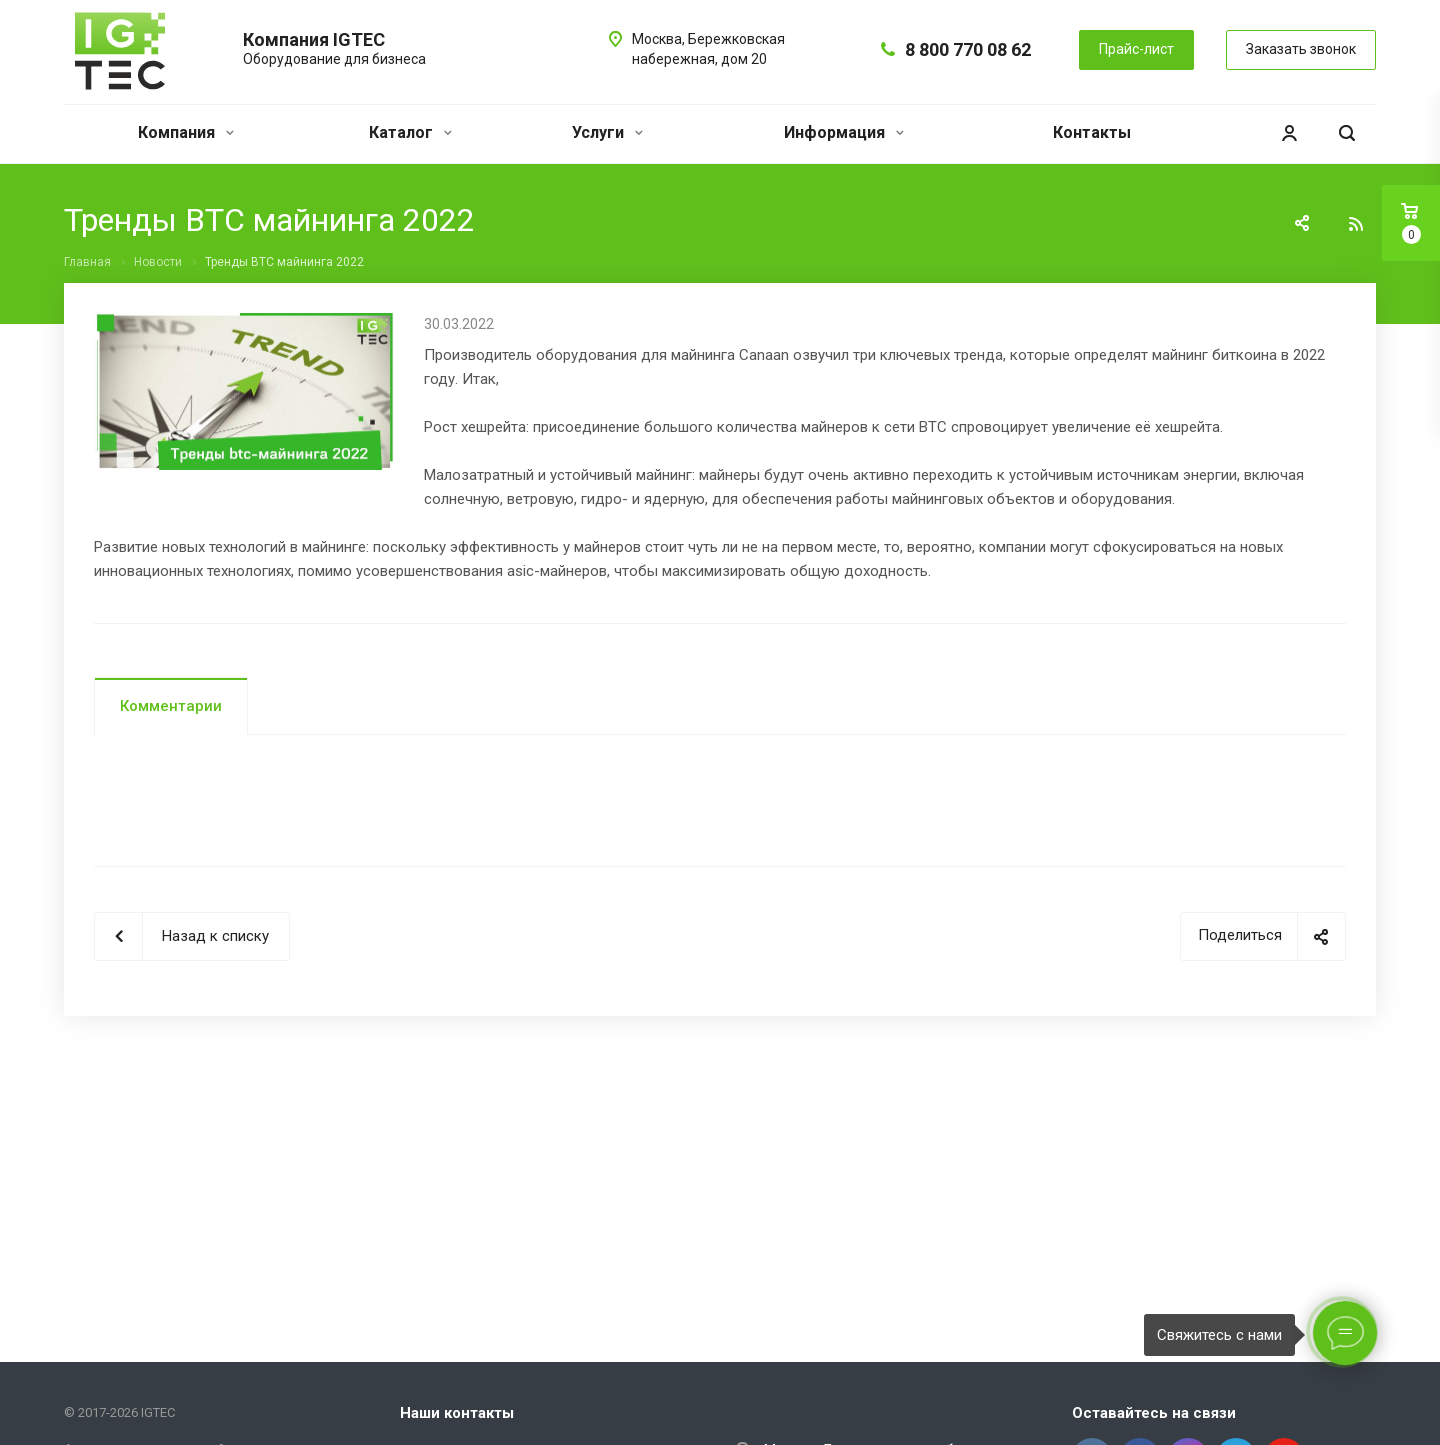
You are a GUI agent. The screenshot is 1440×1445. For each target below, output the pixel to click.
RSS (1356, 224)
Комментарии (171, 706)
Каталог (410, 132)
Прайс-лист (1136, 49)
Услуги (607, 132)
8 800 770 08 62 (968, 49)
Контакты (1092, 132)
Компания (186, 132)
